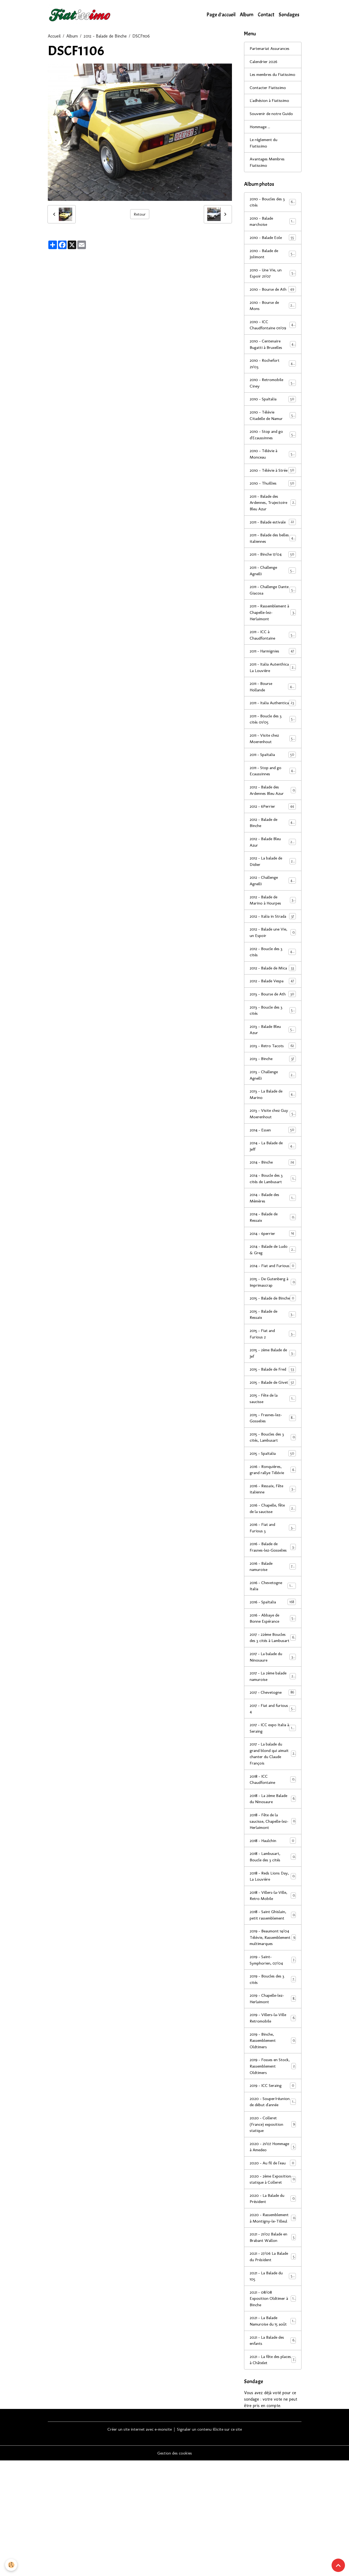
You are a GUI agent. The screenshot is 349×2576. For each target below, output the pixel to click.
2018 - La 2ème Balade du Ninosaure (273, 1881)
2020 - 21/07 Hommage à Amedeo (273, 2246)
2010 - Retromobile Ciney (273, 399)
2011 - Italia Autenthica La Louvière (273, 696)
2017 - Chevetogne (273, 1774)
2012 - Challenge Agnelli (273, 921)
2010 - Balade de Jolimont (273, 262)
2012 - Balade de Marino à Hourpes (273, 941)
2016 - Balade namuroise (273, 1640)
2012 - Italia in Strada (273, 957)
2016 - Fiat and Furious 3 (273, 1601)
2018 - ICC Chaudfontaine (273, 1862)
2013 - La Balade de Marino (273, 1144)
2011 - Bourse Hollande (273, 719)
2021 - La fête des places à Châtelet (273, 2475)
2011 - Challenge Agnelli (273, 595)
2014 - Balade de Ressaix (273, 1268)
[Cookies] (11, 2565)
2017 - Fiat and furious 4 (273, 1790)
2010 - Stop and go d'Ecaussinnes (273, 451)
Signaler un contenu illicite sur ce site (211, 2544)
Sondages (289, 15)
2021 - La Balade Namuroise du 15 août (273, 2435)
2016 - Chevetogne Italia (273, 1660)
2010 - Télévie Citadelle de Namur (273, 432)
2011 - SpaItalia (273, 794)
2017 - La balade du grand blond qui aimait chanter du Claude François (273, 1836)
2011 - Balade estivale (273, 546)
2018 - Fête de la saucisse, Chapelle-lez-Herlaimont (273, 1904)
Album (246, 15)
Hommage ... (261, 133)
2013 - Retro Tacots (273, 1095)
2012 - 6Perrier (273, 846)
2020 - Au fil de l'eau (273, 2263)
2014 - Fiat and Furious (273, 1320)
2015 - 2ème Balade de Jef (273, 1418)
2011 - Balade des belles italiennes (273, 562)
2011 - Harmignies (273, 677)
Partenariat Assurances (270, 48)
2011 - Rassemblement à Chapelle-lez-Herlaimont (273, 638)
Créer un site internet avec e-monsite (137, 2544)
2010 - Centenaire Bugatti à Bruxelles (273, 360)
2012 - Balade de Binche (105, 36)
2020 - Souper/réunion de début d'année (273, 2198)
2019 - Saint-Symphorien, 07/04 (273, 2051)
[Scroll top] (338, 2565)
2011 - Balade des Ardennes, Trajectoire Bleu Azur (273, 527)
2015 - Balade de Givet (273, 1451)
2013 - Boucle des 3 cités (273, 1059)
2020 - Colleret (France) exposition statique (273, 2224)
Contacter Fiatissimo (269, 94)
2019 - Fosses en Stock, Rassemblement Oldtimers (273, 2159)
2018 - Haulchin (273, 1924)
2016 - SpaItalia (273, 1676)
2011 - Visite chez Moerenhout (273, 778)
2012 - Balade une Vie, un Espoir (273, 974)
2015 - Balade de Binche (273, 1359)
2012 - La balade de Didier (273, 902)
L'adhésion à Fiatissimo (270, 107)
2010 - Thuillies (273, 507)
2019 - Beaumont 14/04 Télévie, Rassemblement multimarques (273, 2025)
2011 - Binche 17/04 (273, 579)
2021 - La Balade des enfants (273, 2455)
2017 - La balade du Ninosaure (273, 1738)
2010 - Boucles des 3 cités (273, 210)
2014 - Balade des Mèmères (273, 1248)
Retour (139, 214)
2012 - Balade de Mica (273, 1013)
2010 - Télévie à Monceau (273, 471)
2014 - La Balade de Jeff (273, 1196)
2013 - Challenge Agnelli (273, 1124)
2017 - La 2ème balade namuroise (273, 1757)
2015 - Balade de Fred (273, 1434)
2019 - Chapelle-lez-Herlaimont (273, 2090)
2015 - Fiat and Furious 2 (273, 1398)
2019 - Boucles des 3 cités (273, 2070)
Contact (266, 15)
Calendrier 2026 (264, 61)
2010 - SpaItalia (273, 415)
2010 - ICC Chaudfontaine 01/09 (273, 340)
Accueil (54, 36)
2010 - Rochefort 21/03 (273, 379)
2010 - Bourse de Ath (273, 301)
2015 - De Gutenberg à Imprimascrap (273, 1340)
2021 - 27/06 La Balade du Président (273, 2370)
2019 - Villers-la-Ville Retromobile (273, 2110)
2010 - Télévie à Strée (273, 490)
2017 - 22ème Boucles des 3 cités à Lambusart (273, 1715)
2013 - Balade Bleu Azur (273, 1078)
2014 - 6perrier (273, 1284)
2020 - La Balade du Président (273, 2305)
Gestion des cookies (174, 2568)
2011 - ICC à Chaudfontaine (273, 660)
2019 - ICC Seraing (273, 2178)
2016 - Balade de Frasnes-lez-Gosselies (273, 1620)
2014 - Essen (273, 1180)
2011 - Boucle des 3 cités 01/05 (273, 758)
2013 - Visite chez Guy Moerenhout (273, 1163)
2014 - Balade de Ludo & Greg (273, 1301)
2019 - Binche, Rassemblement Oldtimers (273, 2133)
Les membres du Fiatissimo (265, 78)
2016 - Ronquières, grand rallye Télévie (273, 1542)
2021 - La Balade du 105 (273, 2390)
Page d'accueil (220, 15)
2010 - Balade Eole (273, 246)
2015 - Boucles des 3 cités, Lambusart (273, 1509)
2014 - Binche (273, 1212)
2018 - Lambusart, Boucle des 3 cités (273, 1940)
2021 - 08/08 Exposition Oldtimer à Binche (273, 2413)
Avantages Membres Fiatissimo (268, 170)
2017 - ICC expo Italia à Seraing (273, 1810)
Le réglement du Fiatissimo (265, 150)
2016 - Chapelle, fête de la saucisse (273, 1581)
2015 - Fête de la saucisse (273, 1470)
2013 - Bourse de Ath (273, 1042)
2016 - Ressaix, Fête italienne (273, 1562)
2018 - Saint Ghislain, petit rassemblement (273, 1999)
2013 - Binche (273, 1108)
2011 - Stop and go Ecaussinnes (273, 810)
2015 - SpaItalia (273, 1526)
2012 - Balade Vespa (273, 1029)
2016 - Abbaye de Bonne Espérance (273, 1692)
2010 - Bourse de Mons (273, 321)
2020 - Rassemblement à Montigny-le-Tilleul (273, 2328)
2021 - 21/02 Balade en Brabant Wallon (273, 2351)
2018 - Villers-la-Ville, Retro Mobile (273, 1979)
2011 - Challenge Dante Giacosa (273, 615)
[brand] (81, 15)
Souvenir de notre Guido (272, 120)
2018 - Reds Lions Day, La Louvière (273, 1960)
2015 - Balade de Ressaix (273, 1379)
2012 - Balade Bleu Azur (273, 882)
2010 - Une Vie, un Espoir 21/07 (273, 281)
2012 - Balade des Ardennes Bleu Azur (273, 830)
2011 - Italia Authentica (273, 738)
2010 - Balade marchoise (273, 229)
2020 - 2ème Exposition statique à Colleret (273, 2282)
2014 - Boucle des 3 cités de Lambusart (273, 1229)
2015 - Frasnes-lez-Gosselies (273, 1490)
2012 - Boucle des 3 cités (273, 993)
